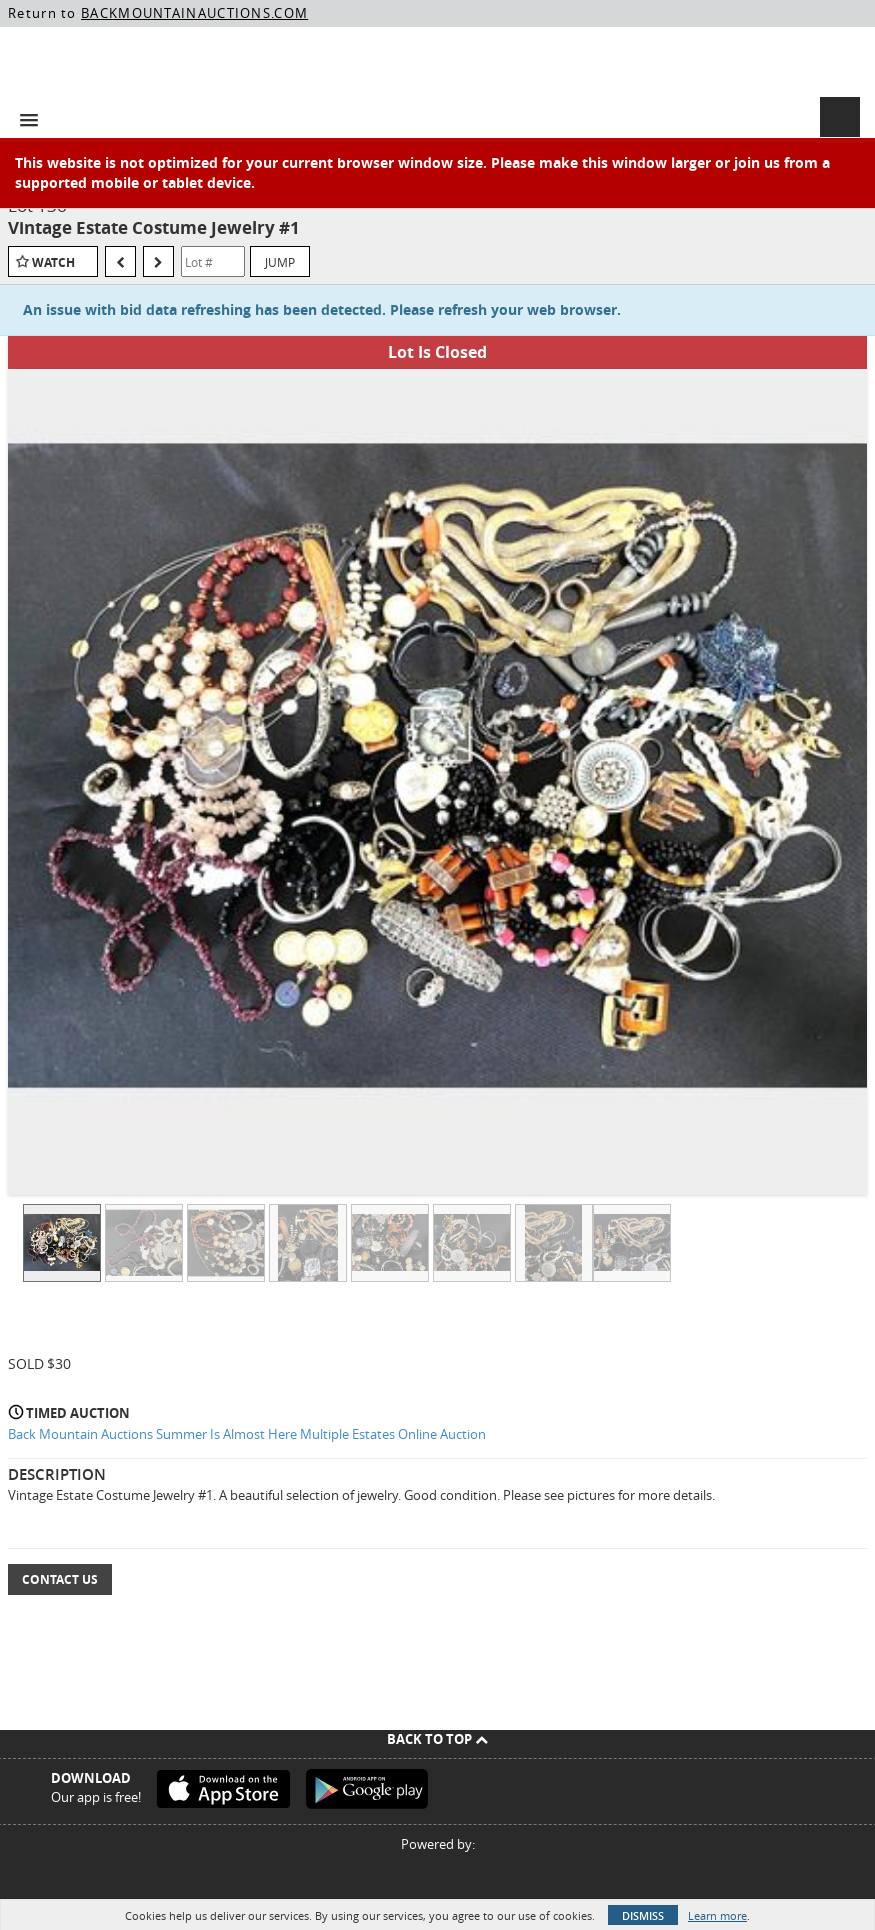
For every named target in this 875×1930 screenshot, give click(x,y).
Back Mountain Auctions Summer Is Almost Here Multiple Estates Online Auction (247, 1434)
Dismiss (643, 1915)
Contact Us (60, 1579)
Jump (280, 262)
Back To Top (437, 1739)
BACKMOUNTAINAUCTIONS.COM (194, 13)
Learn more (717, 1915)
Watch (53, 262)
